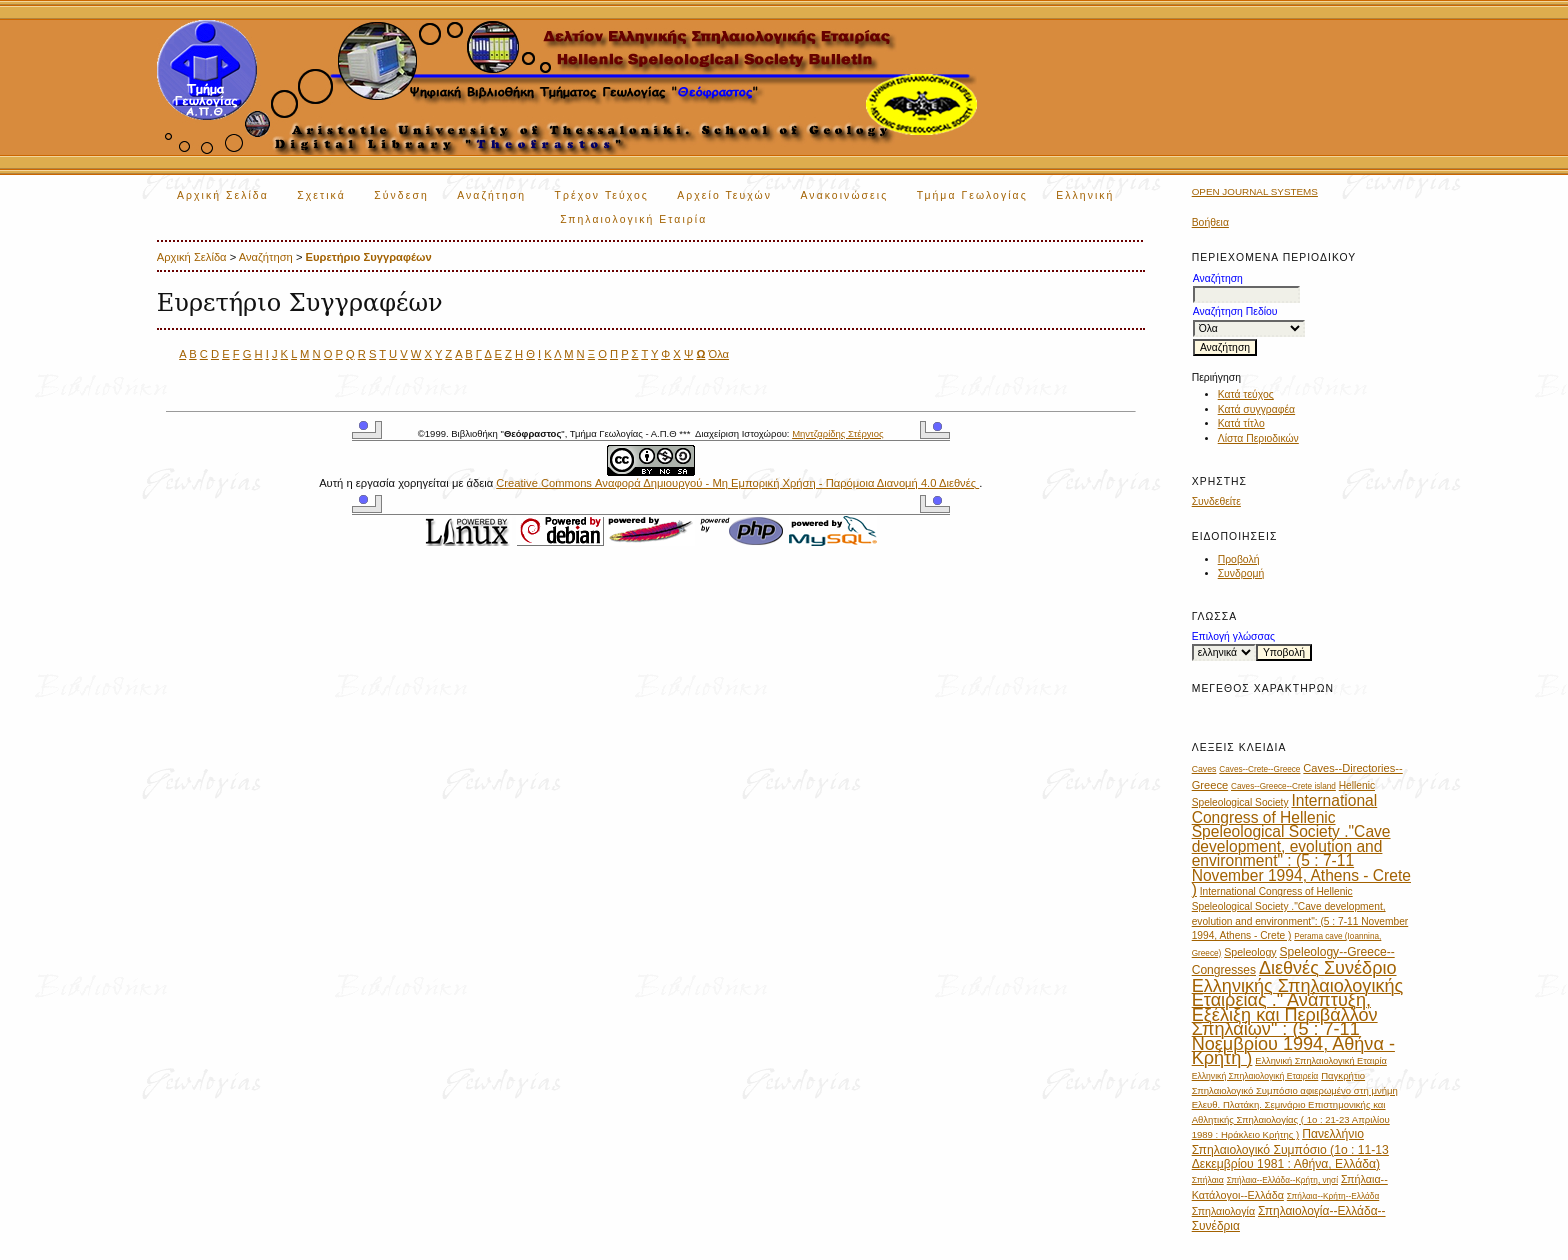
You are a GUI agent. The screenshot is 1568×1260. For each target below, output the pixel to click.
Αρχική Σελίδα (223, 195)
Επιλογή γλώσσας (1233, 636)
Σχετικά (321, 195)
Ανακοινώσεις (845, 195)
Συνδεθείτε (1216, 501)
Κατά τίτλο (1241, 423)
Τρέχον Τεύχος (602, 195)
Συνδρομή (1241, 573)
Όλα (718, 354)
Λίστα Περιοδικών (1258, 438)
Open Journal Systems (1255, 191)
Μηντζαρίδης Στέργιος (837, 433)
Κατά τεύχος (1246, 394)
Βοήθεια (1210, 222)
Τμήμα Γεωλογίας (972, 195)
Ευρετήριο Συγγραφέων (369, 257)
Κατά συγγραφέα (1256, 409)
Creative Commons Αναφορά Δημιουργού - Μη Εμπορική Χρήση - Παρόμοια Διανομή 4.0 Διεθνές (737, 483)
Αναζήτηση (491, 195)
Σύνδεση (401, 195)
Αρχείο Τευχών (724, 195)
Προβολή (1239, 559)
